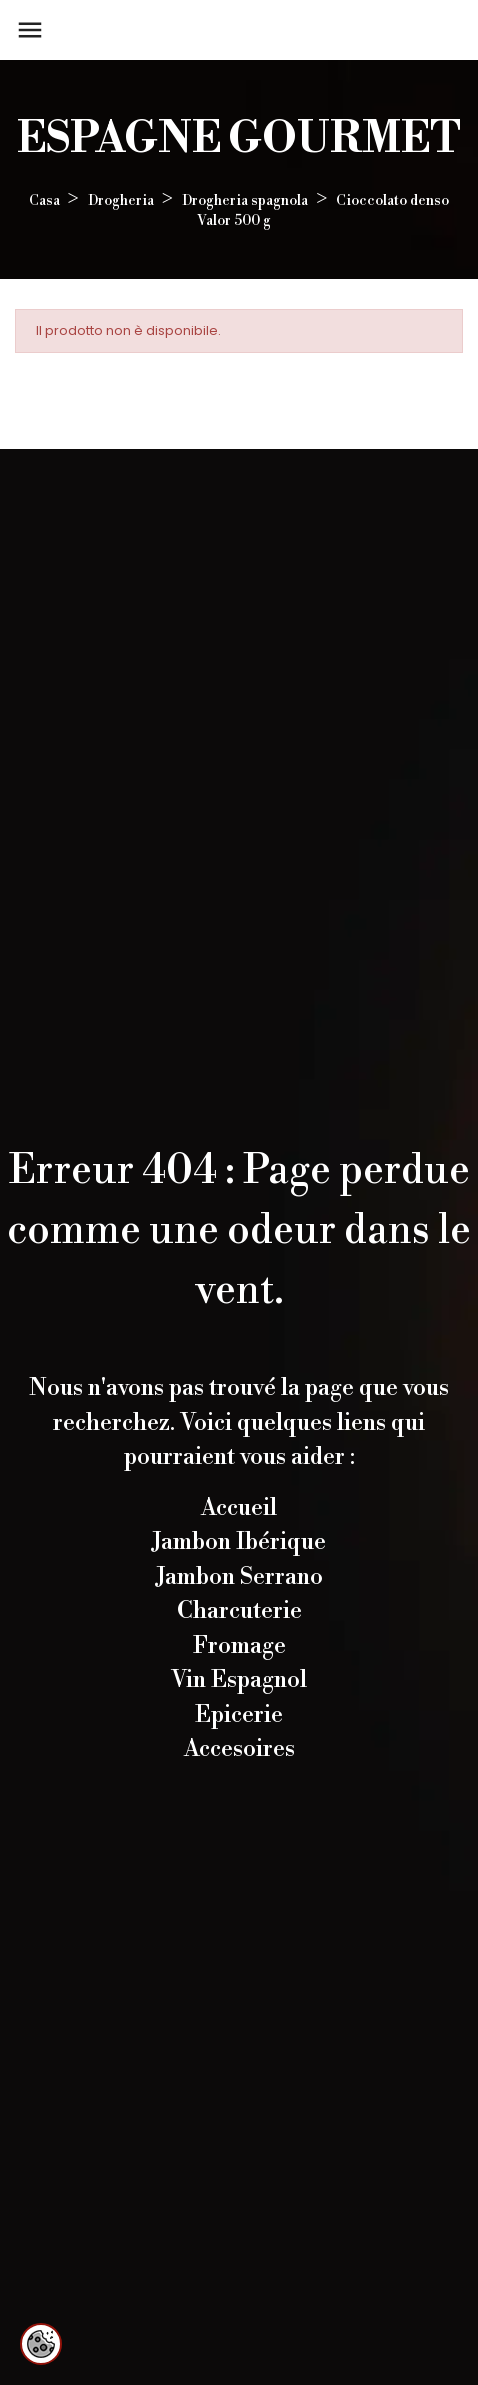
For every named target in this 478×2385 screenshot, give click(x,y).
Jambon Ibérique (239, 1542)
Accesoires (239, 1749)
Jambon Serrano (239, 1577)
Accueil (239, 1508)
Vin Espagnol (239, 1680)
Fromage (239, 1646)
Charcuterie (239, 1611)
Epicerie (239, 1715)
